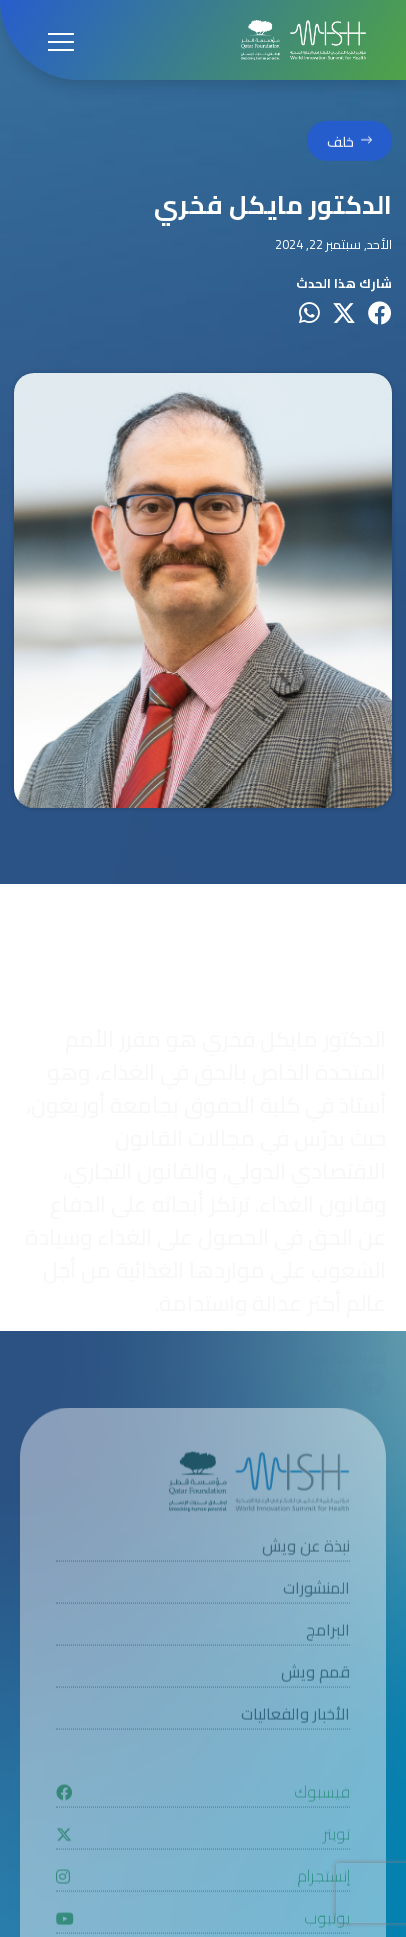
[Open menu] (61, 40)
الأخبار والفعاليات (295, 1743)
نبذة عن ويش (306, 1575)
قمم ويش (315, 1701)
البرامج (328, 1659)
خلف (340, 144)
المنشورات (316, 1617)
